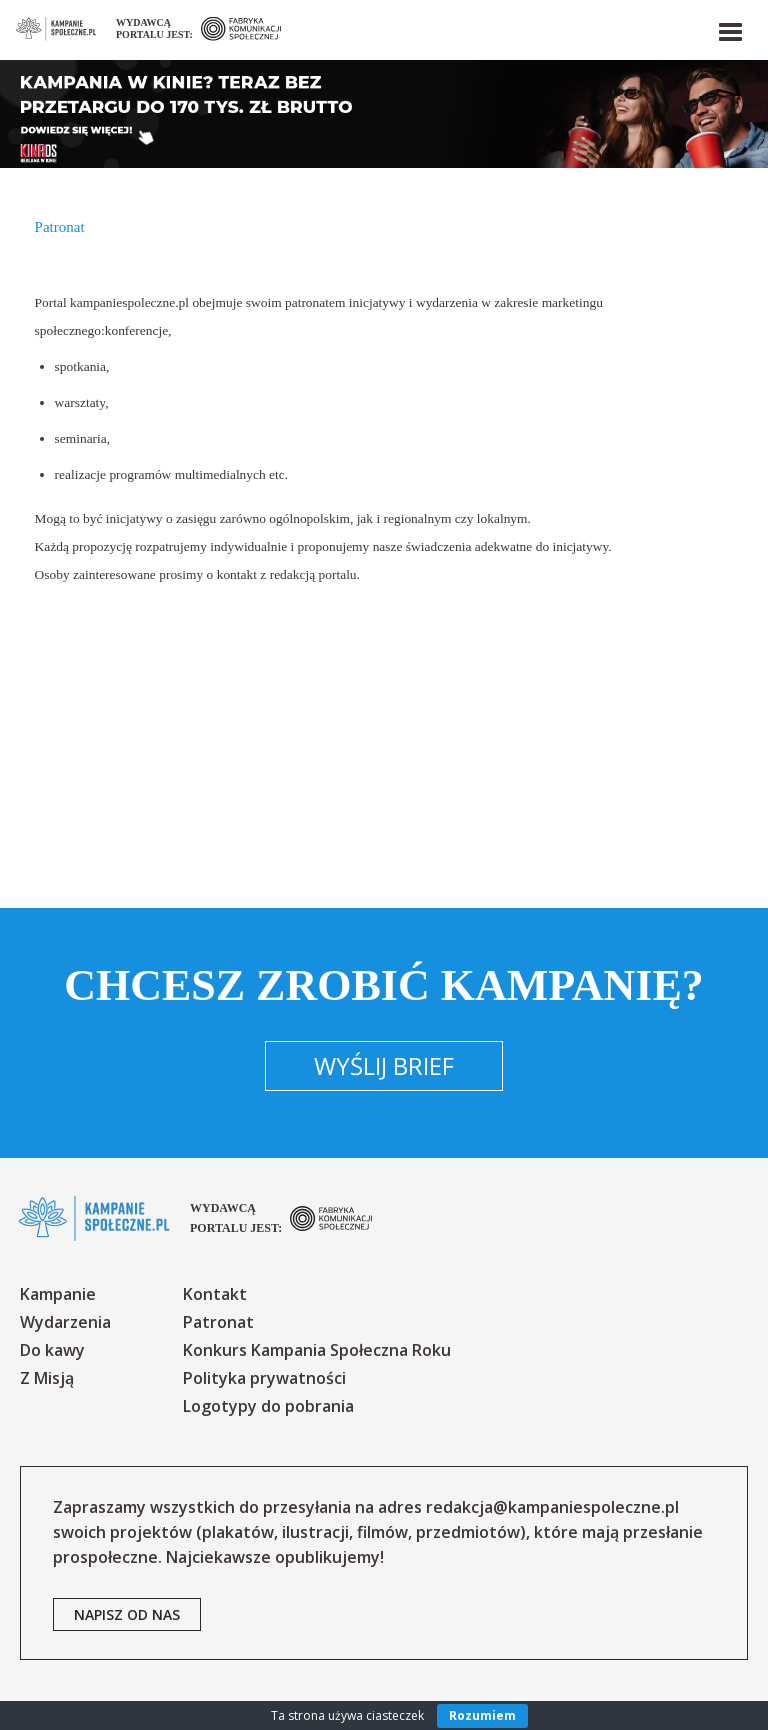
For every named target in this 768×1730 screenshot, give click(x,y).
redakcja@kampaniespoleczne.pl (552, 1507)
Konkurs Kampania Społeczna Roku (317, 1350)
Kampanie (58, 1294)
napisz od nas (127, 1614)
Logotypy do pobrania (268, 1406)
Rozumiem (482, 1715)
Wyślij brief (384, 1065)
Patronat (218, 1322)
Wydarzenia (65, 1322)
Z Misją (47, 1378)
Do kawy (52, 1350)
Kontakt (215, 1294)
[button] (729, 28)
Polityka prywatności (264, 1378)
